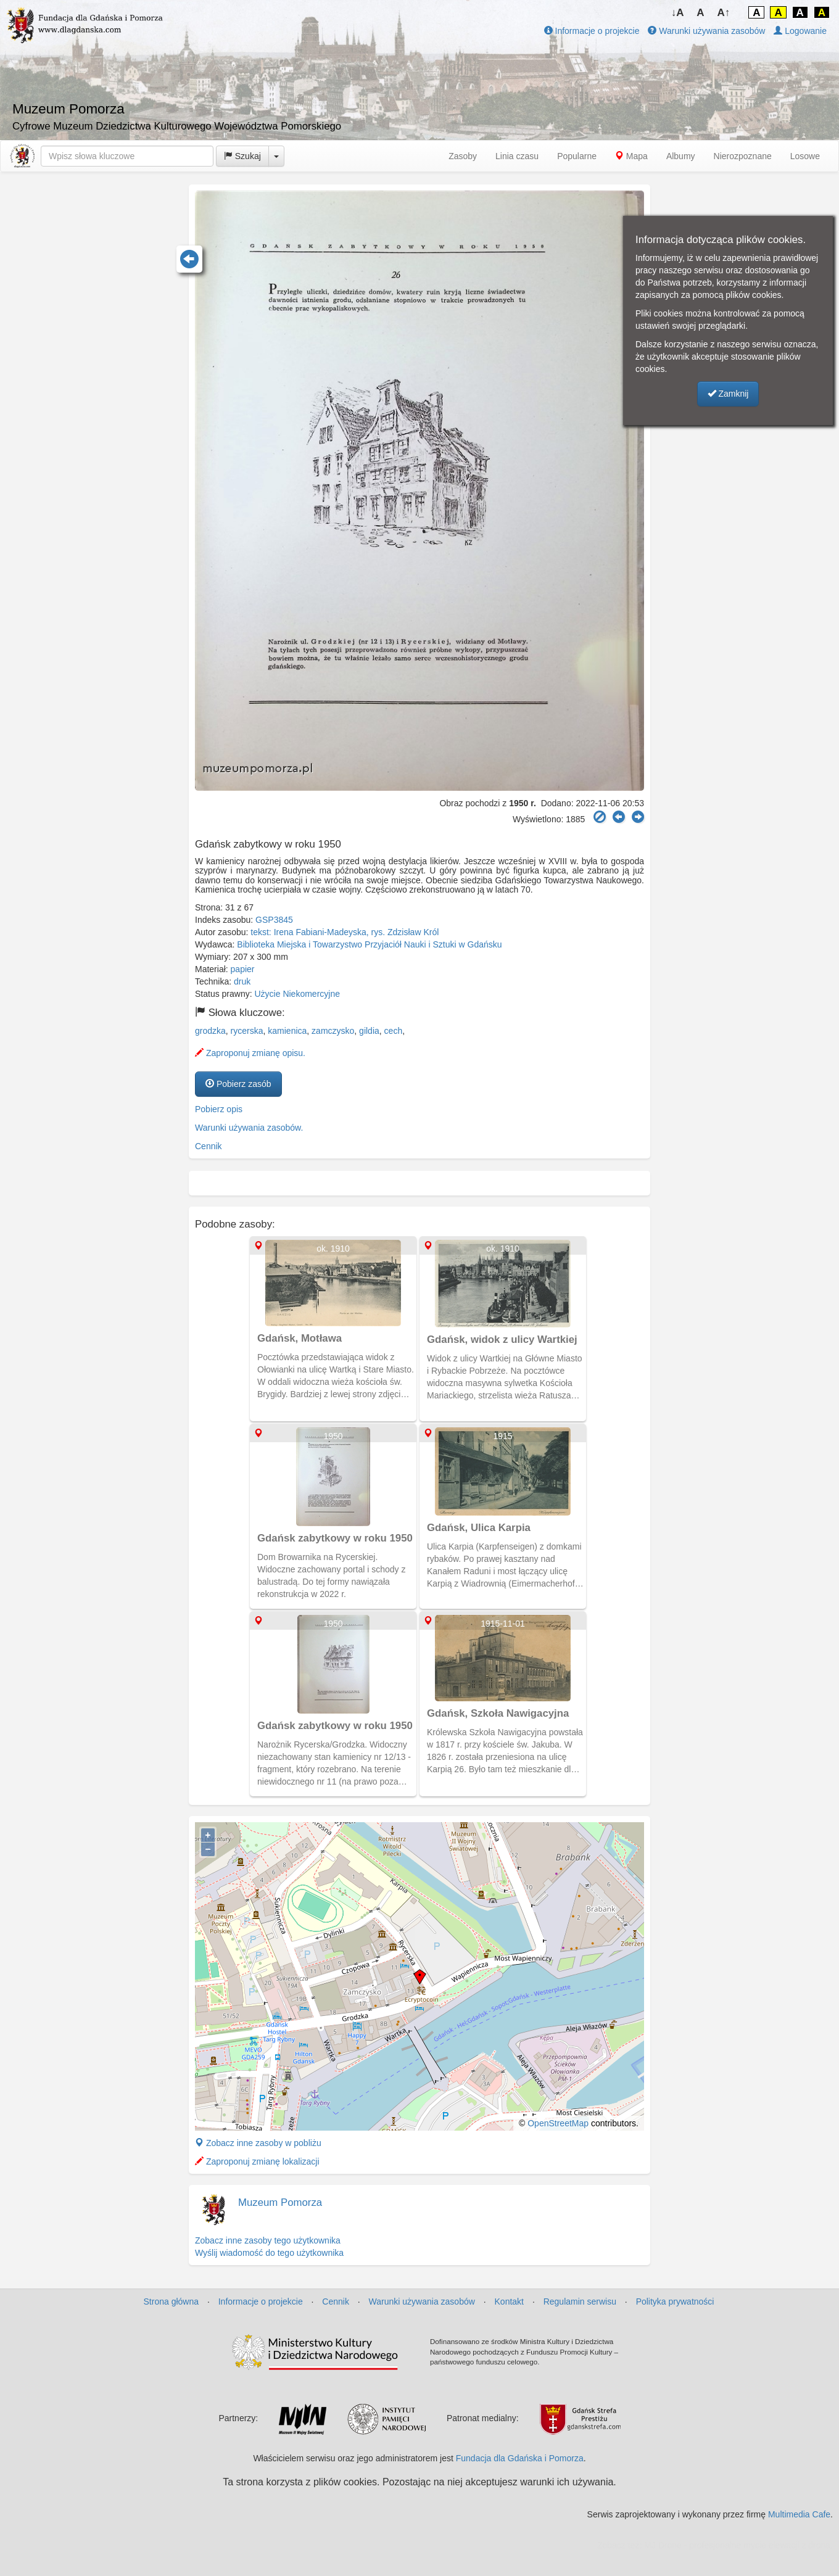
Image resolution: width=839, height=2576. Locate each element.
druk (242, 981)
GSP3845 (274, 920)
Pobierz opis (218, 1109)
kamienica (287, 1031)
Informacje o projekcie (592, 31)
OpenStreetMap (558, 2123)
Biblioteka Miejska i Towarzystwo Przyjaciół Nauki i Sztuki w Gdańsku (369, 944)
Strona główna (171, 2301)
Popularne (577, 156)
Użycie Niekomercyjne (297, 994)
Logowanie (800, 31)
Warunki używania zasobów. (249, 1128)
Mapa (631, 156)
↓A (677, 13)
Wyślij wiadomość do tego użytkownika (269, 2253)
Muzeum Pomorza (280, 2202)
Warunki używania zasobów (706, 31)
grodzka (210, 1031)
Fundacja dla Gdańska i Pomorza (520, 2458)
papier (243, 969)
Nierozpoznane (743, 156)
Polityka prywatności (675, 2301)
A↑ (723, 13)
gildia (369, 1031)
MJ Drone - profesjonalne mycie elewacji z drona (737, 2545)
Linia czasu (517, 156)
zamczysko (333, 1031)
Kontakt (509, 2301)
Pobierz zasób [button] (238, 1084)
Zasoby (462, 156)
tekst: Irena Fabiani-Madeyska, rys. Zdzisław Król (344, 932)
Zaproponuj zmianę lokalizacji (257, 2161)
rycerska (247, 1031)
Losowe (805, 156)
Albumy (680, 156)
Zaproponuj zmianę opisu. (250, 1053)
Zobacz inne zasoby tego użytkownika (268, 2240)
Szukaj (242, 156)
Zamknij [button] (728, 393)
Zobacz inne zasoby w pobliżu (258, 2143)
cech (393, 1031)
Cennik (208, 1146)
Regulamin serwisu (579, 2301)
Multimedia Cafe (799, 2514)
